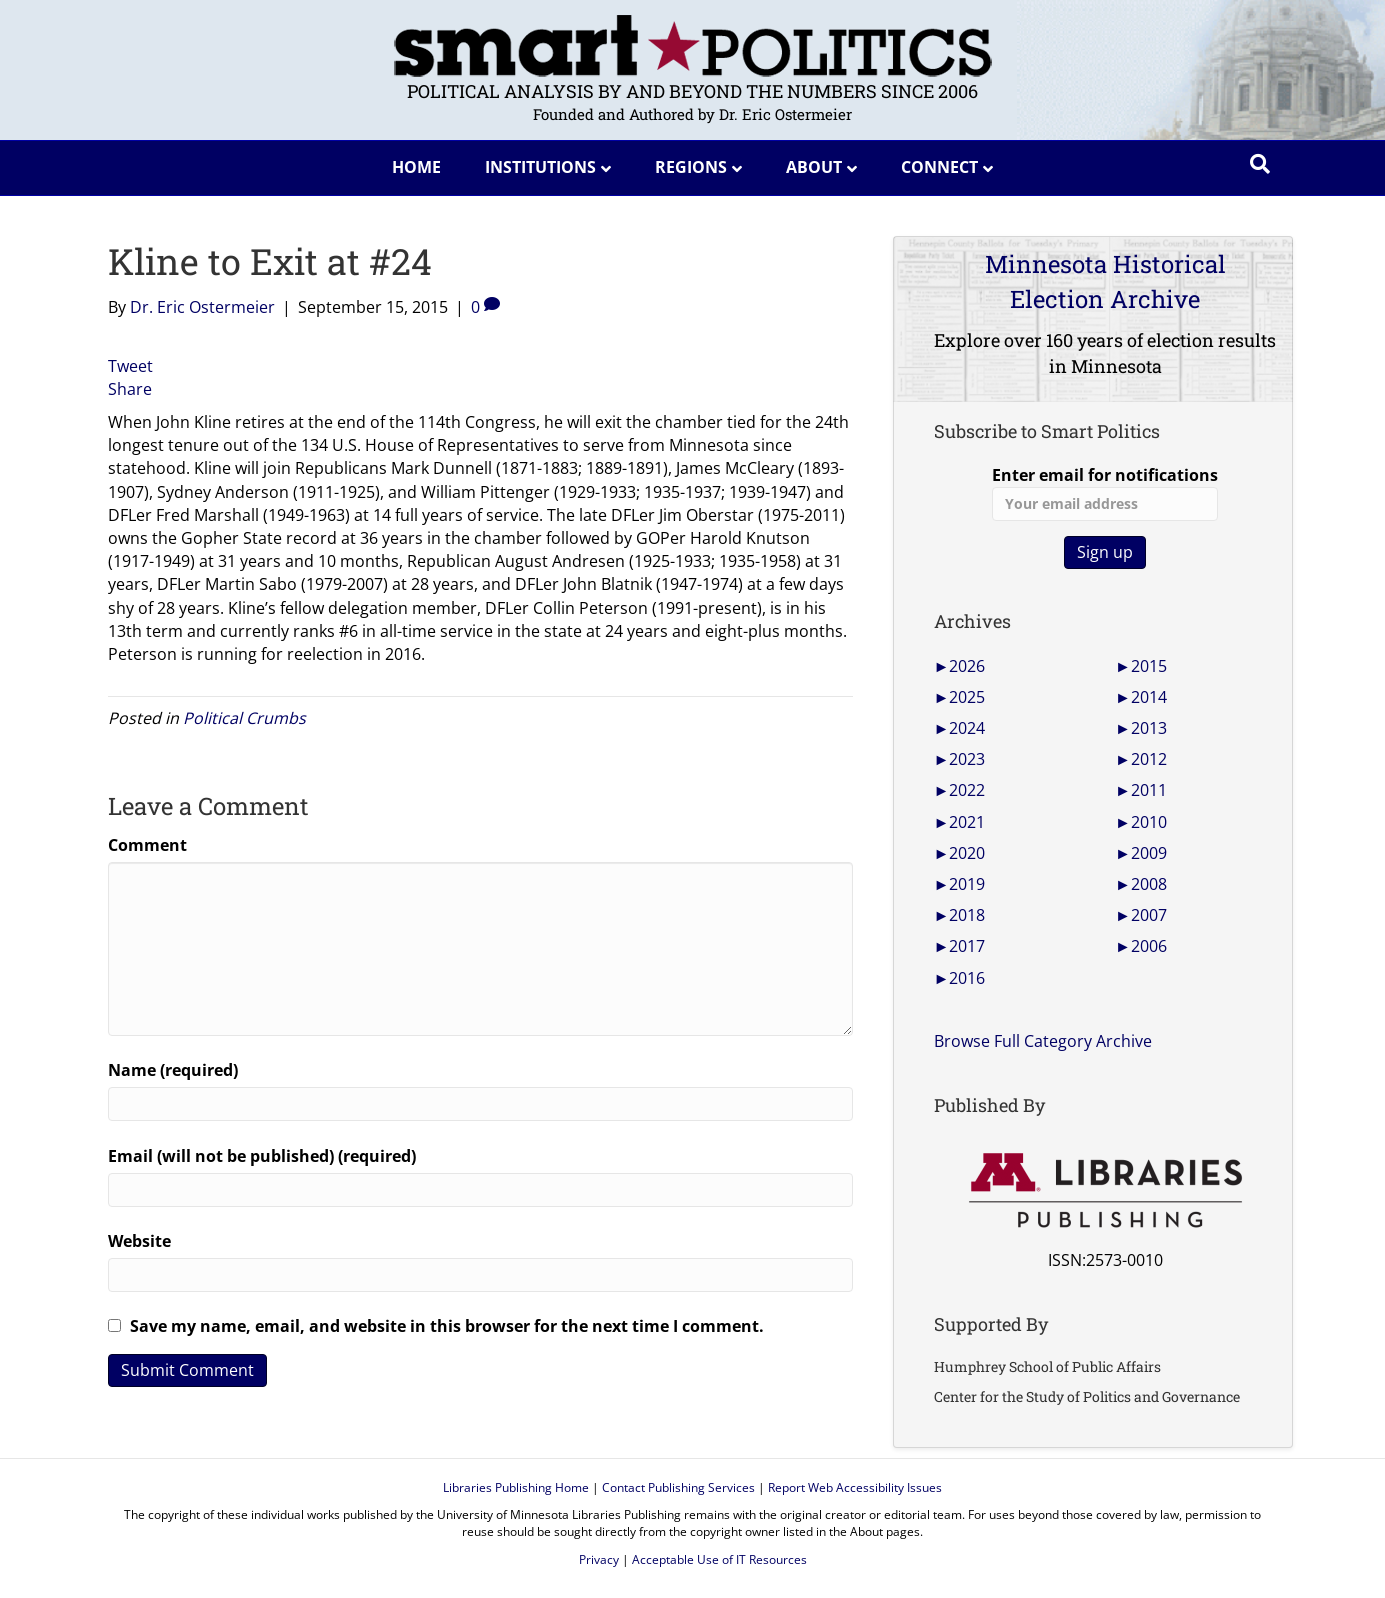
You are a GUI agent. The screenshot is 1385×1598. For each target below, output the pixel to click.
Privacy (599, 1559)
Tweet (130, 366)
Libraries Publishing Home (516, 1487)
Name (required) (173, 1070)
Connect (939, 167)
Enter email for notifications (1105, 492)
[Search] (1260, 164)
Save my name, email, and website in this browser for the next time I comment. (447, 1326)
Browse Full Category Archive (1043, 1041)
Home (416, 167)
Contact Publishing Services (678, 1487)
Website (139, 1241)
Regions (691, 167)
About (814, 167)
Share (130, 389)
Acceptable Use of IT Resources (719, 1559)
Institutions (540, 167)
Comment (147, 845)
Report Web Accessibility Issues (855, 1487)
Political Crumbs (244, 718)
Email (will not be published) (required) (262, 1156)
